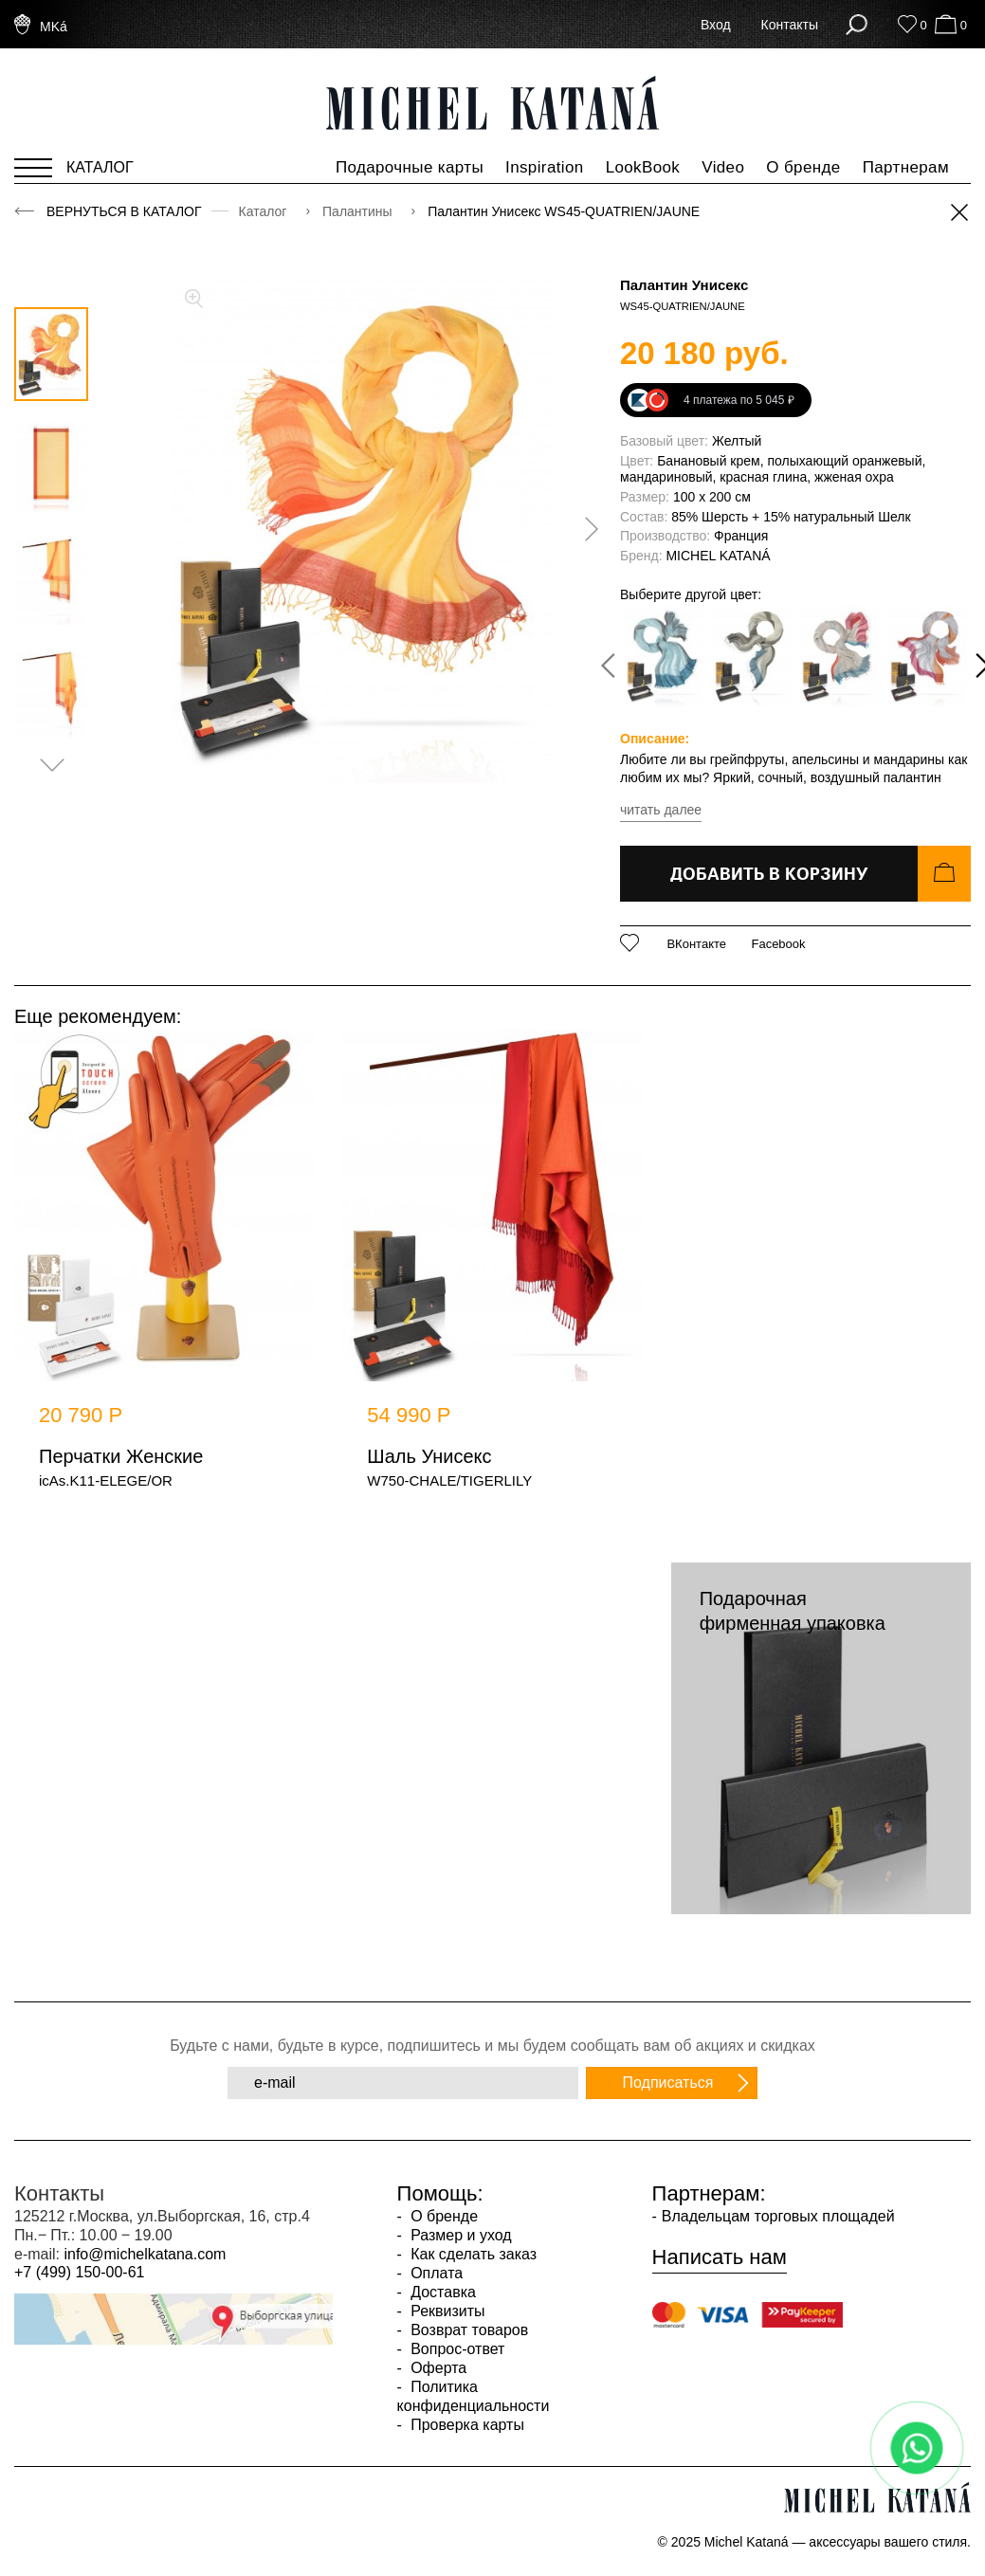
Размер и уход (459, 2235)
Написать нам (719, 2257)
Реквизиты (446, 2311)
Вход (716, 24)
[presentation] (585, 529)
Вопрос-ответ (456, 2349)
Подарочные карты (409, 167)
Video (723, 167)
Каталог (265, 211)
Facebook (778, 944)
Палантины (358, 211)
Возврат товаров (467, 2330)
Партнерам (906, 167)
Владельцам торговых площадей (778, 2216)
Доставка (441, 2292)
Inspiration (544, 167)
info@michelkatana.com (145, 2254)
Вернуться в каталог (124, 211)
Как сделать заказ (472, 2254)
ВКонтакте (696, 944)
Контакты (789, 24)
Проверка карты (465, 2425)
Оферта (437, 2368)
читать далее (661, 809)
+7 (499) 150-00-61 (79, 2272)
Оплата (435, 2273)
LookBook (643, 167)
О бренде (803, 167)
